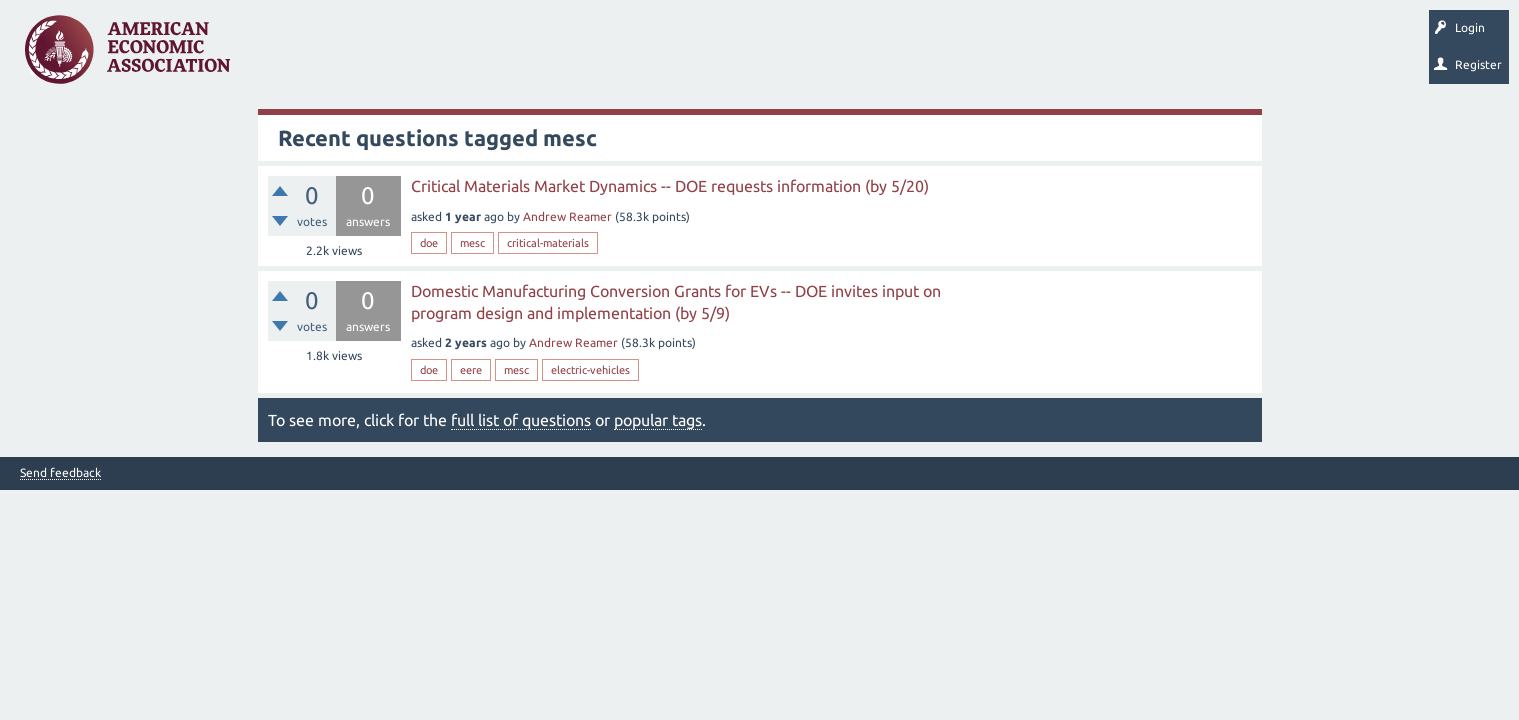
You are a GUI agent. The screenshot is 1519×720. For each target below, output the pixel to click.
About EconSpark (836, 56)
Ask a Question (613, 56)
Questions (287, 56)
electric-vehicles (590, 370)
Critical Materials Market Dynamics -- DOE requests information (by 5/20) (670, 186)
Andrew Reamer (567, 216)
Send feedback (60, 473)
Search (697, 56)
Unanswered (371, 56)
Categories (519, 56)
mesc (472, 243)
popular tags (658, 420)
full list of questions (521, 420)
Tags (448, 56)
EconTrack (933, 56)
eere (471, 370)
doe (429, 243)
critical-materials (548, 243)
